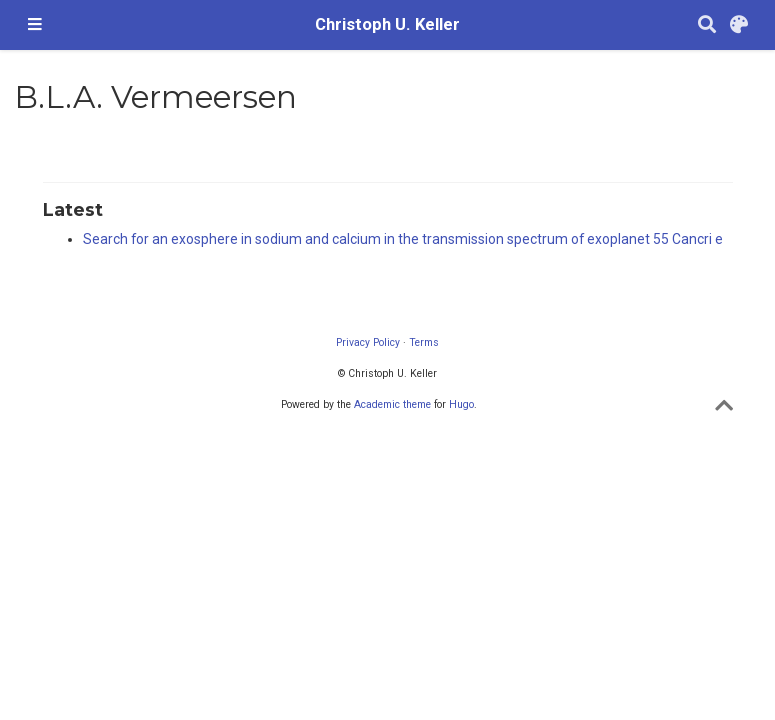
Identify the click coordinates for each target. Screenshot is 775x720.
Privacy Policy (368, 342)
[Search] (707, 25)
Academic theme (392, 404)
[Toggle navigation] (35, 25)
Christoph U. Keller (387, 24)
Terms (424, 342)
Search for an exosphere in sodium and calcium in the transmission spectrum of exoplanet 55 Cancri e (403, 239)
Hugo (461, 404)
